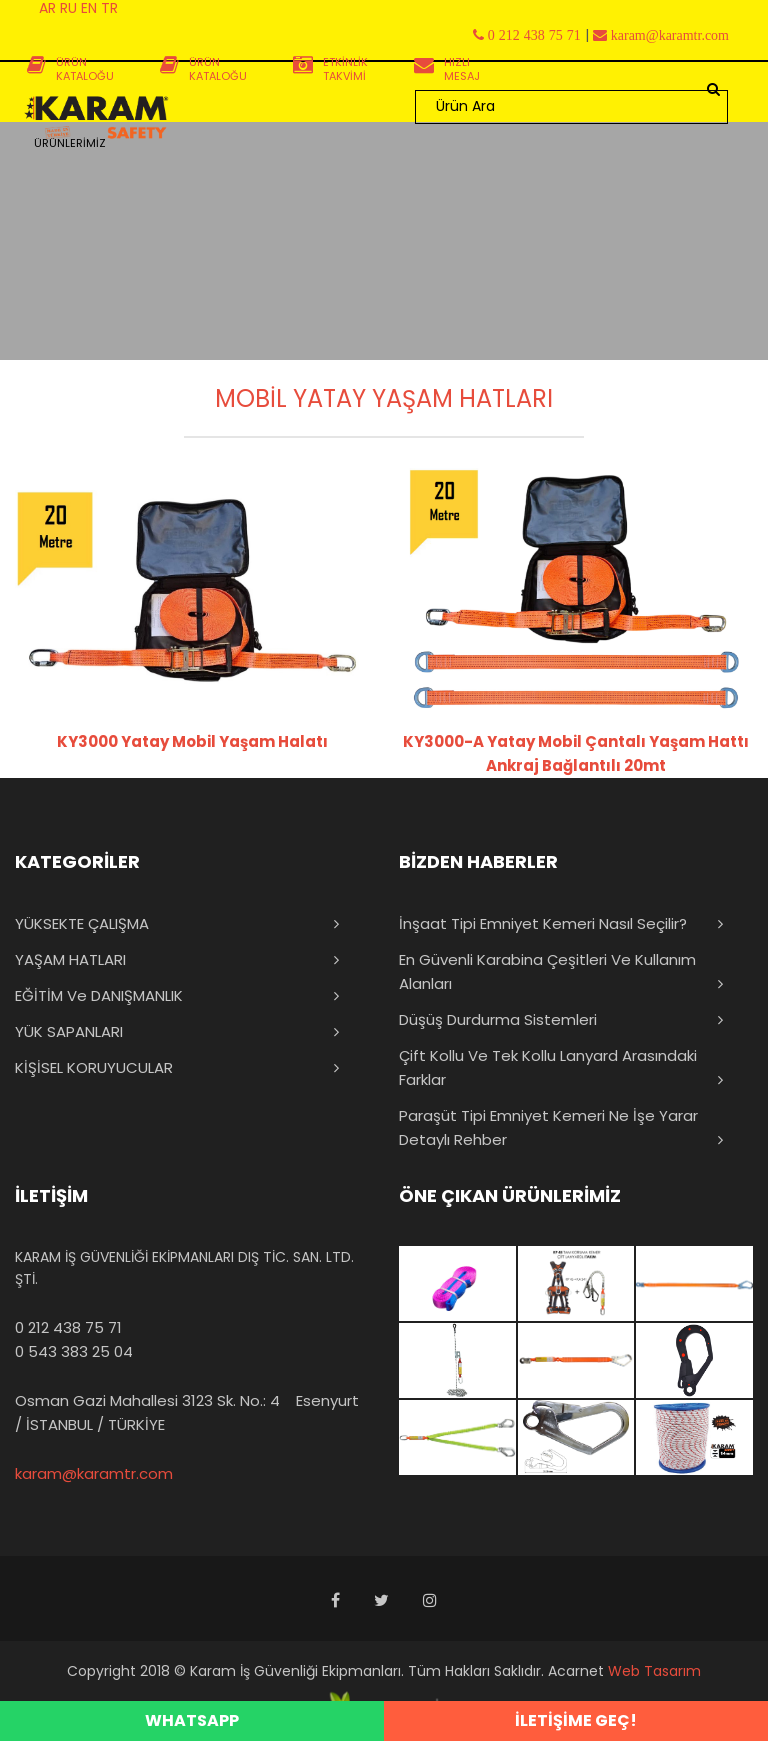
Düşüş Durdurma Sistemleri (498, 1019)
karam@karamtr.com (94, 1473)
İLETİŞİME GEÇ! (576, 1720)
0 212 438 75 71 (68, 1327)
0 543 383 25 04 (74, 1351)
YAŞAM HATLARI (70, 959)
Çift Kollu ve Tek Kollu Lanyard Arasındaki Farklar (548, 1067)
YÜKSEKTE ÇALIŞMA (82, 923)
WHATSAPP (192, 1720)
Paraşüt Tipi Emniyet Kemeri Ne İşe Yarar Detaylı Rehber (548, 1127)
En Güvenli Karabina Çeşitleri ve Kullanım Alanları (547, 971)
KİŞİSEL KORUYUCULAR (94, 1067)
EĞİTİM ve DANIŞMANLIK (99, 995)
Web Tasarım (654, 1671)
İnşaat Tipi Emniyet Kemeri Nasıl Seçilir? (543, 923)
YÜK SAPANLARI (69, 1031)
